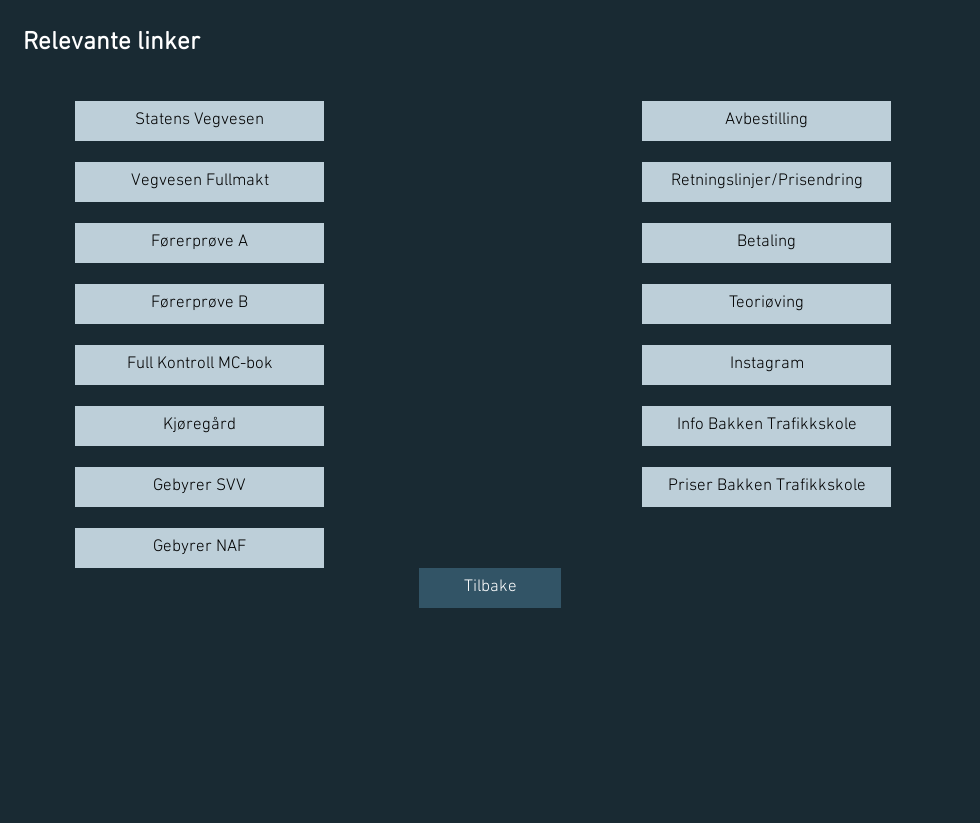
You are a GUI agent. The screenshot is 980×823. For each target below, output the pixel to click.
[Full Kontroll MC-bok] (199, 365)
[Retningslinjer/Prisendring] (766, 182)
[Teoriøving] (766, 304)
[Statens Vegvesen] (199, 121)
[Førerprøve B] (199, 304)
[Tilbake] (490, 588)
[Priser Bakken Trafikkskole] (766, 487)
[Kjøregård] (199, 426)
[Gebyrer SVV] (199, 487)
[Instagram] (766, 365)
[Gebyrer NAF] (199, 548)
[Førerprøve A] (199, 243)
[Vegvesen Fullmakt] (199, 182)
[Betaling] (766, 243)
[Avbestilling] (766, 121)
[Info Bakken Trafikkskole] (766, 426)
